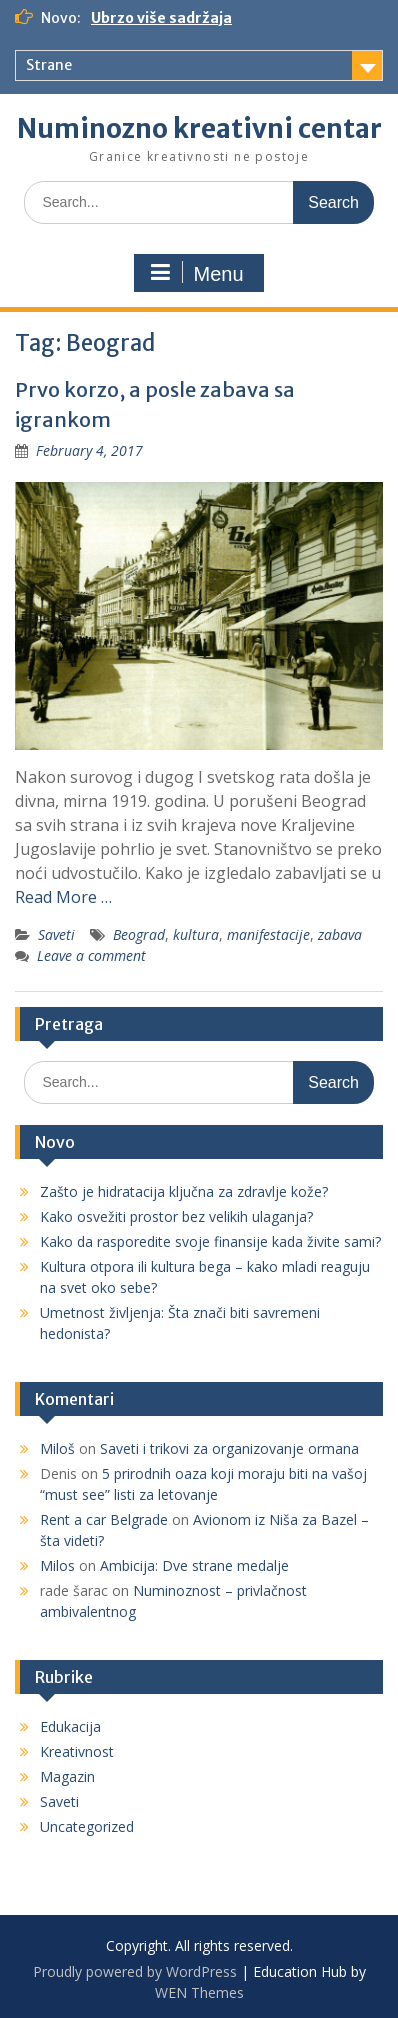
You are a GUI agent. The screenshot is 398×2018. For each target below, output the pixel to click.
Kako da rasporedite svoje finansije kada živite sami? (210, 1241)
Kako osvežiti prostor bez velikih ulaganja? (176, 1216)
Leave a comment (91, 955)
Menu (196, 273)
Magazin (67, 1776)
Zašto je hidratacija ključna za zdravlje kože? (184, 1191)
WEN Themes (199, 1992)
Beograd (139, 934)
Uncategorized (87, 1826)
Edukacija (70, 1726)
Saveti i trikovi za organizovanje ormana (229, 1448)
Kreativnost (77, 1751)
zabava (340, 934)
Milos (57, 1565)
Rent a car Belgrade (104, 1519)
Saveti (56, 934)
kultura (196, 934)
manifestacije (268, 934)
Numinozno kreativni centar (199, 128)
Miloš (57, 1448)
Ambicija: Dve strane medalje (194, 1565)
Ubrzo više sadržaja (161, 18)
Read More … (63, 897)
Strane (49, 65)
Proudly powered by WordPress (135, 1971)
